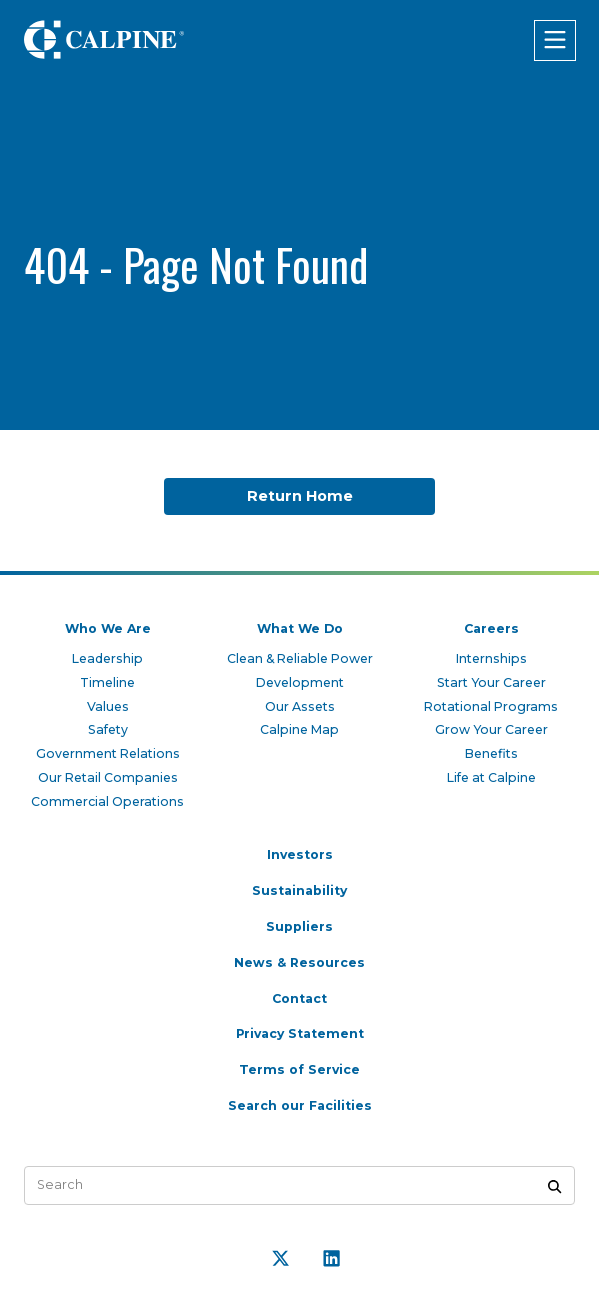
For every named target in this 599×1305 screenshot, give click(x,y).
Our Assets (299, 700)
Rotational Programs (491, 700)
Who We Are (107, 621)
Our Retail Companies (108, 773)
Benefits (491, 748)
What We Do (299, 621)
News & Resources (300, 960)
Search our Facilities (300, 1104)
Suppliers (299, 923)
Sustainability (300, 887)
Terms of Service (300, 1068)
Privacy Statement (300, 1032)
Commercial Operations (108, 797)
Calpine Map (300, 724)
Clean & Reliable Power (299, 651)
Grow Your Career (491, 724)
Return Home (299, 497)
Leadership (108, 651)
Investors (299, 851)
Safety (108, 724)
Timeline (107, 676)
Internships (491, 651)
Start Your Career (491, 676)
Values (108, 700)
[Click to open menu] (554, 40)
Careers (491, 621)
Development (300, 676)
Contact (300, 996)
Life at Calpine (491, 773)
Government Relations (107, 748)
